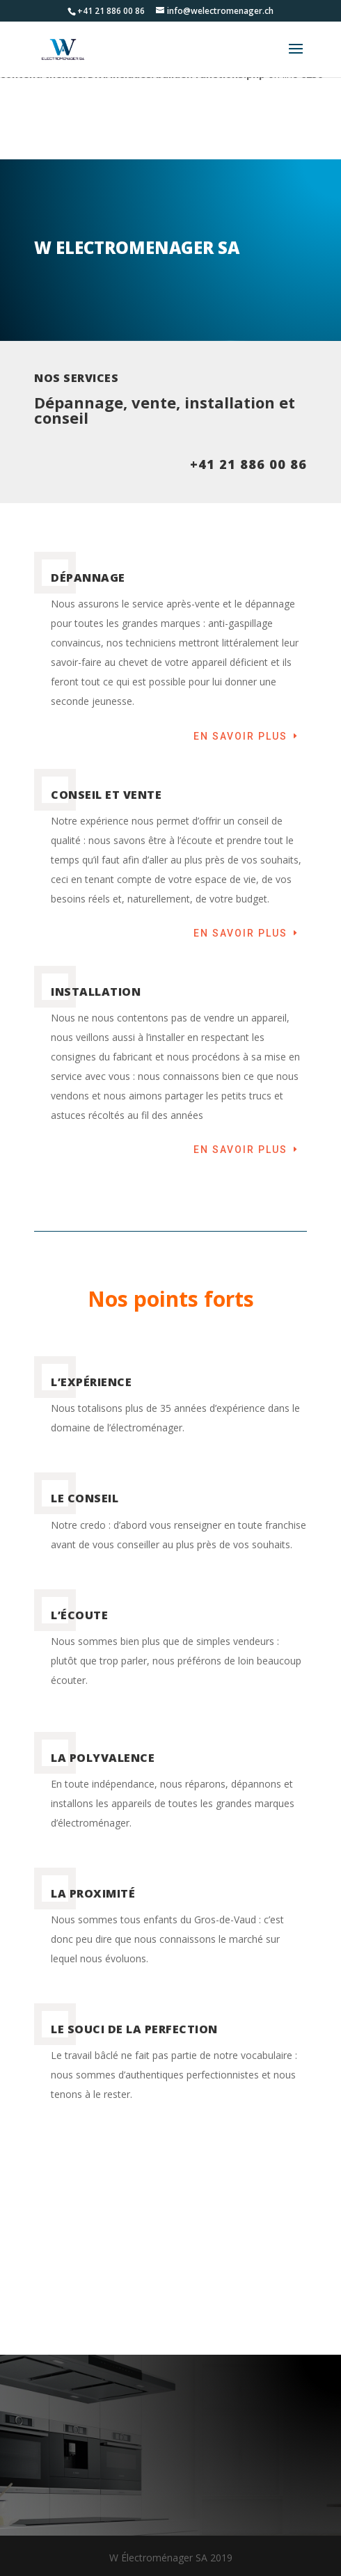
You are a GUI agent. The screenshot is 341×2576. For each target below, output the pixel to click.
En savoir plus (240, 736)
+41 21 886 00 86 (248, 464)
